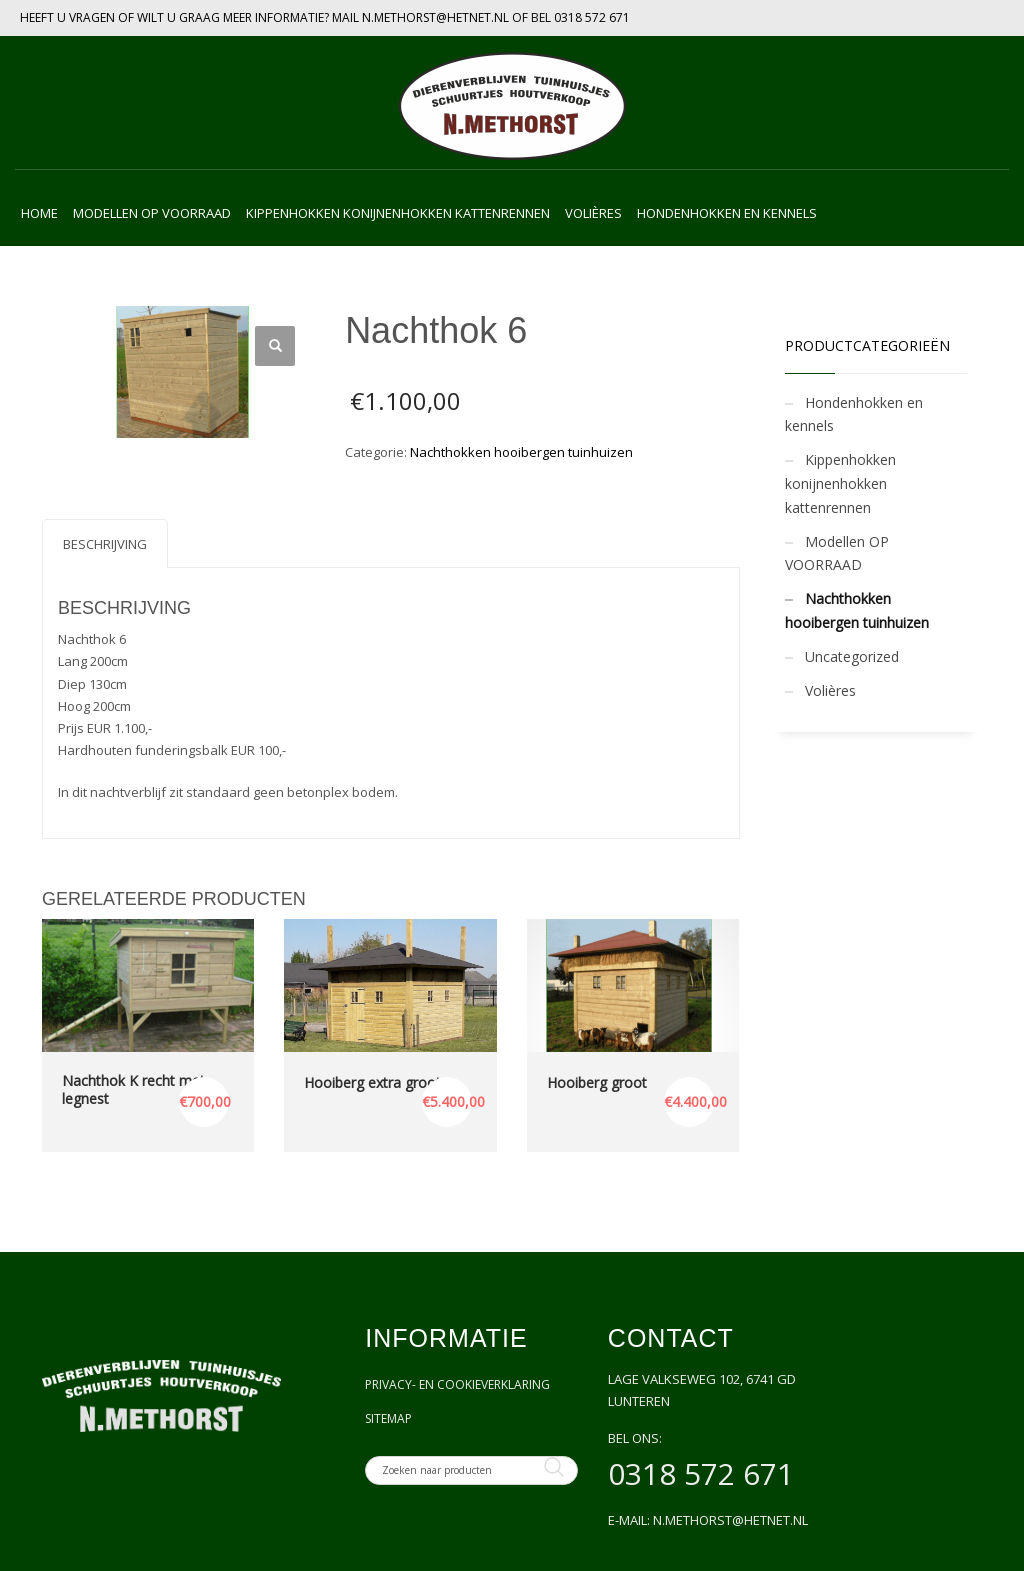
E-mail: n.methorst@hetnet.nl (708, 1520)
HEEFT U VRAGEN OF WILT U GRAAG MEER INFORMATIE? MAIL (191, 17)
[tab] (105, 543)
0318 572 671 (592, 17)
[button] (275, 346)
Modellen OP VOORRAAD (837, 553)
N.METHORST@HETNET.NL (435, 17)
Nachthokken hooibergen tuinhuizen (521, 452)
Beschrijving (105, 544)
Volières (830, 690)
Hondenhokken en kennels (854, 414)
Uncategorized (852, 656)
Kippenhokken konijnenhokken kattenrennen (840, 483)
